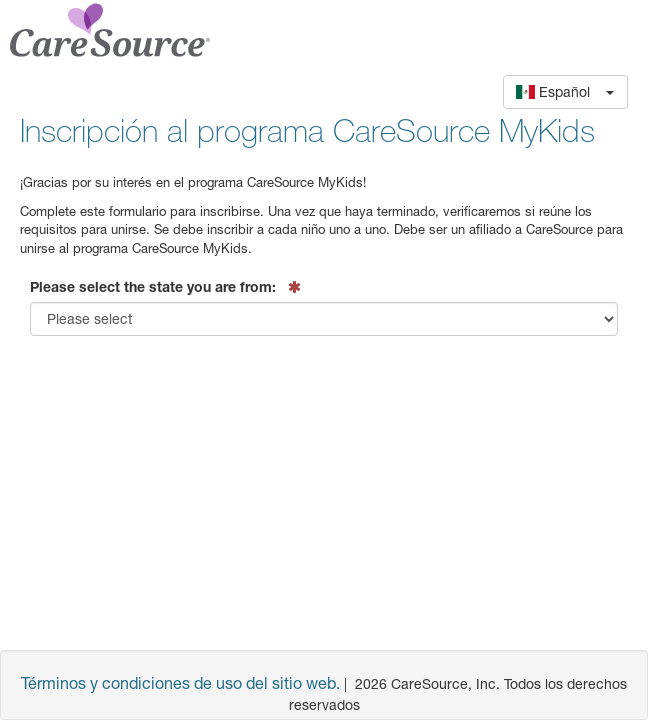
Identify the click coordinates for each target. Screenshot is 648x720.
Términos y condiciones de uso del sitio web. (180, 682)
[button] (565, 92)
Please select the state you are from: (153, 286)
